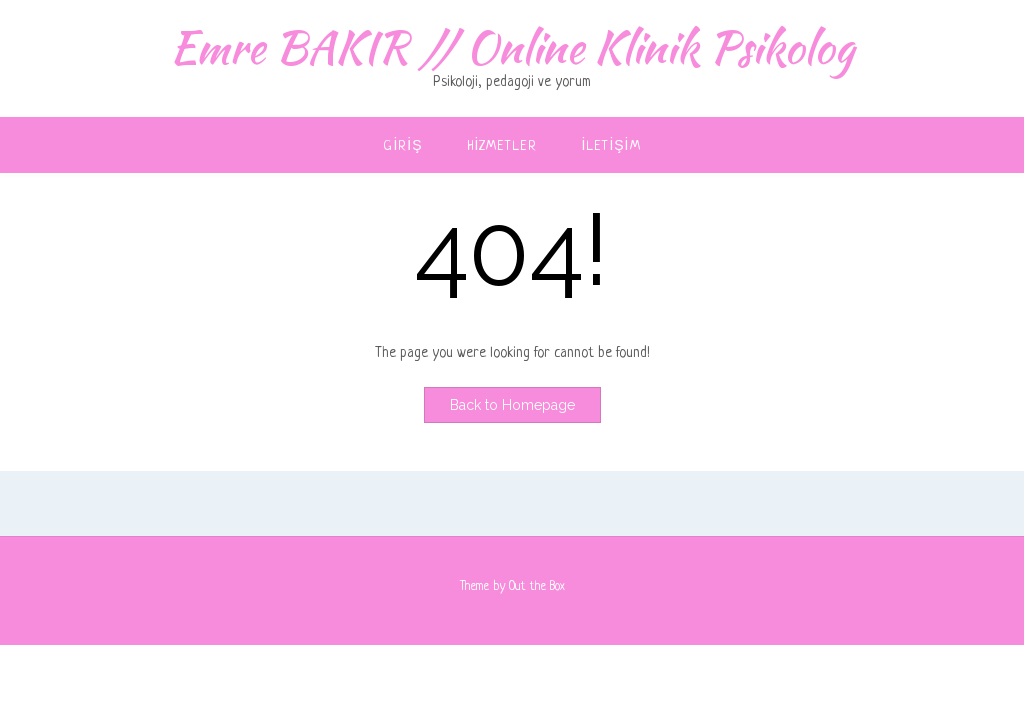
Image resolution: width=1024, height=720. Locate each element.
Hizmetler (502, 146)
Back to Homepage (512, 405)
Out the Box (537, 587)
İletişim (611, 146)
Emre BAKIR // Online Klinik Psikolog (512, 47)
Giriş (402, 146)
